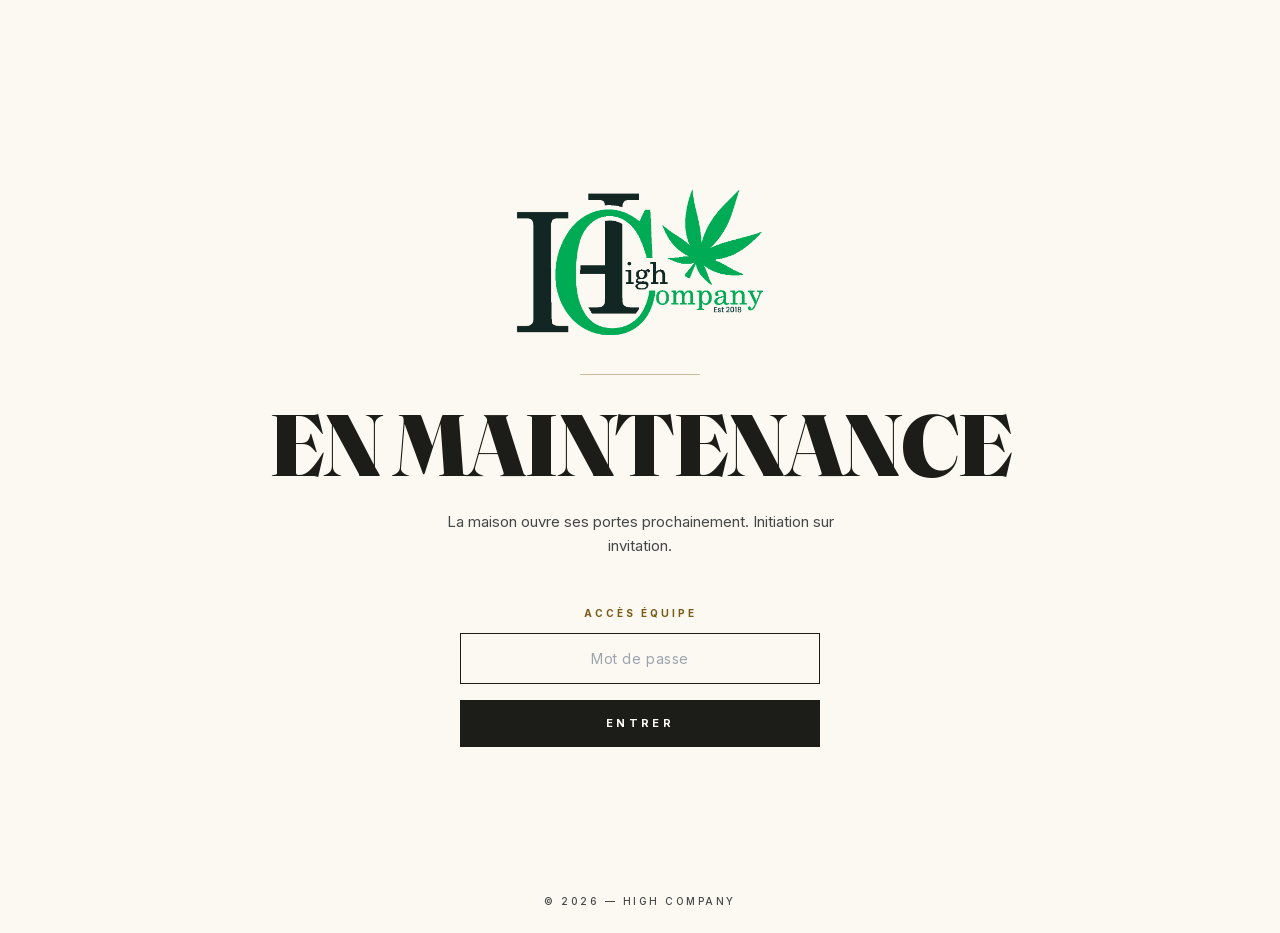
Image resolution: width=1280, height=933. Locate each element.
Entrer (640, 723)
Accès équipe (640, 613)
